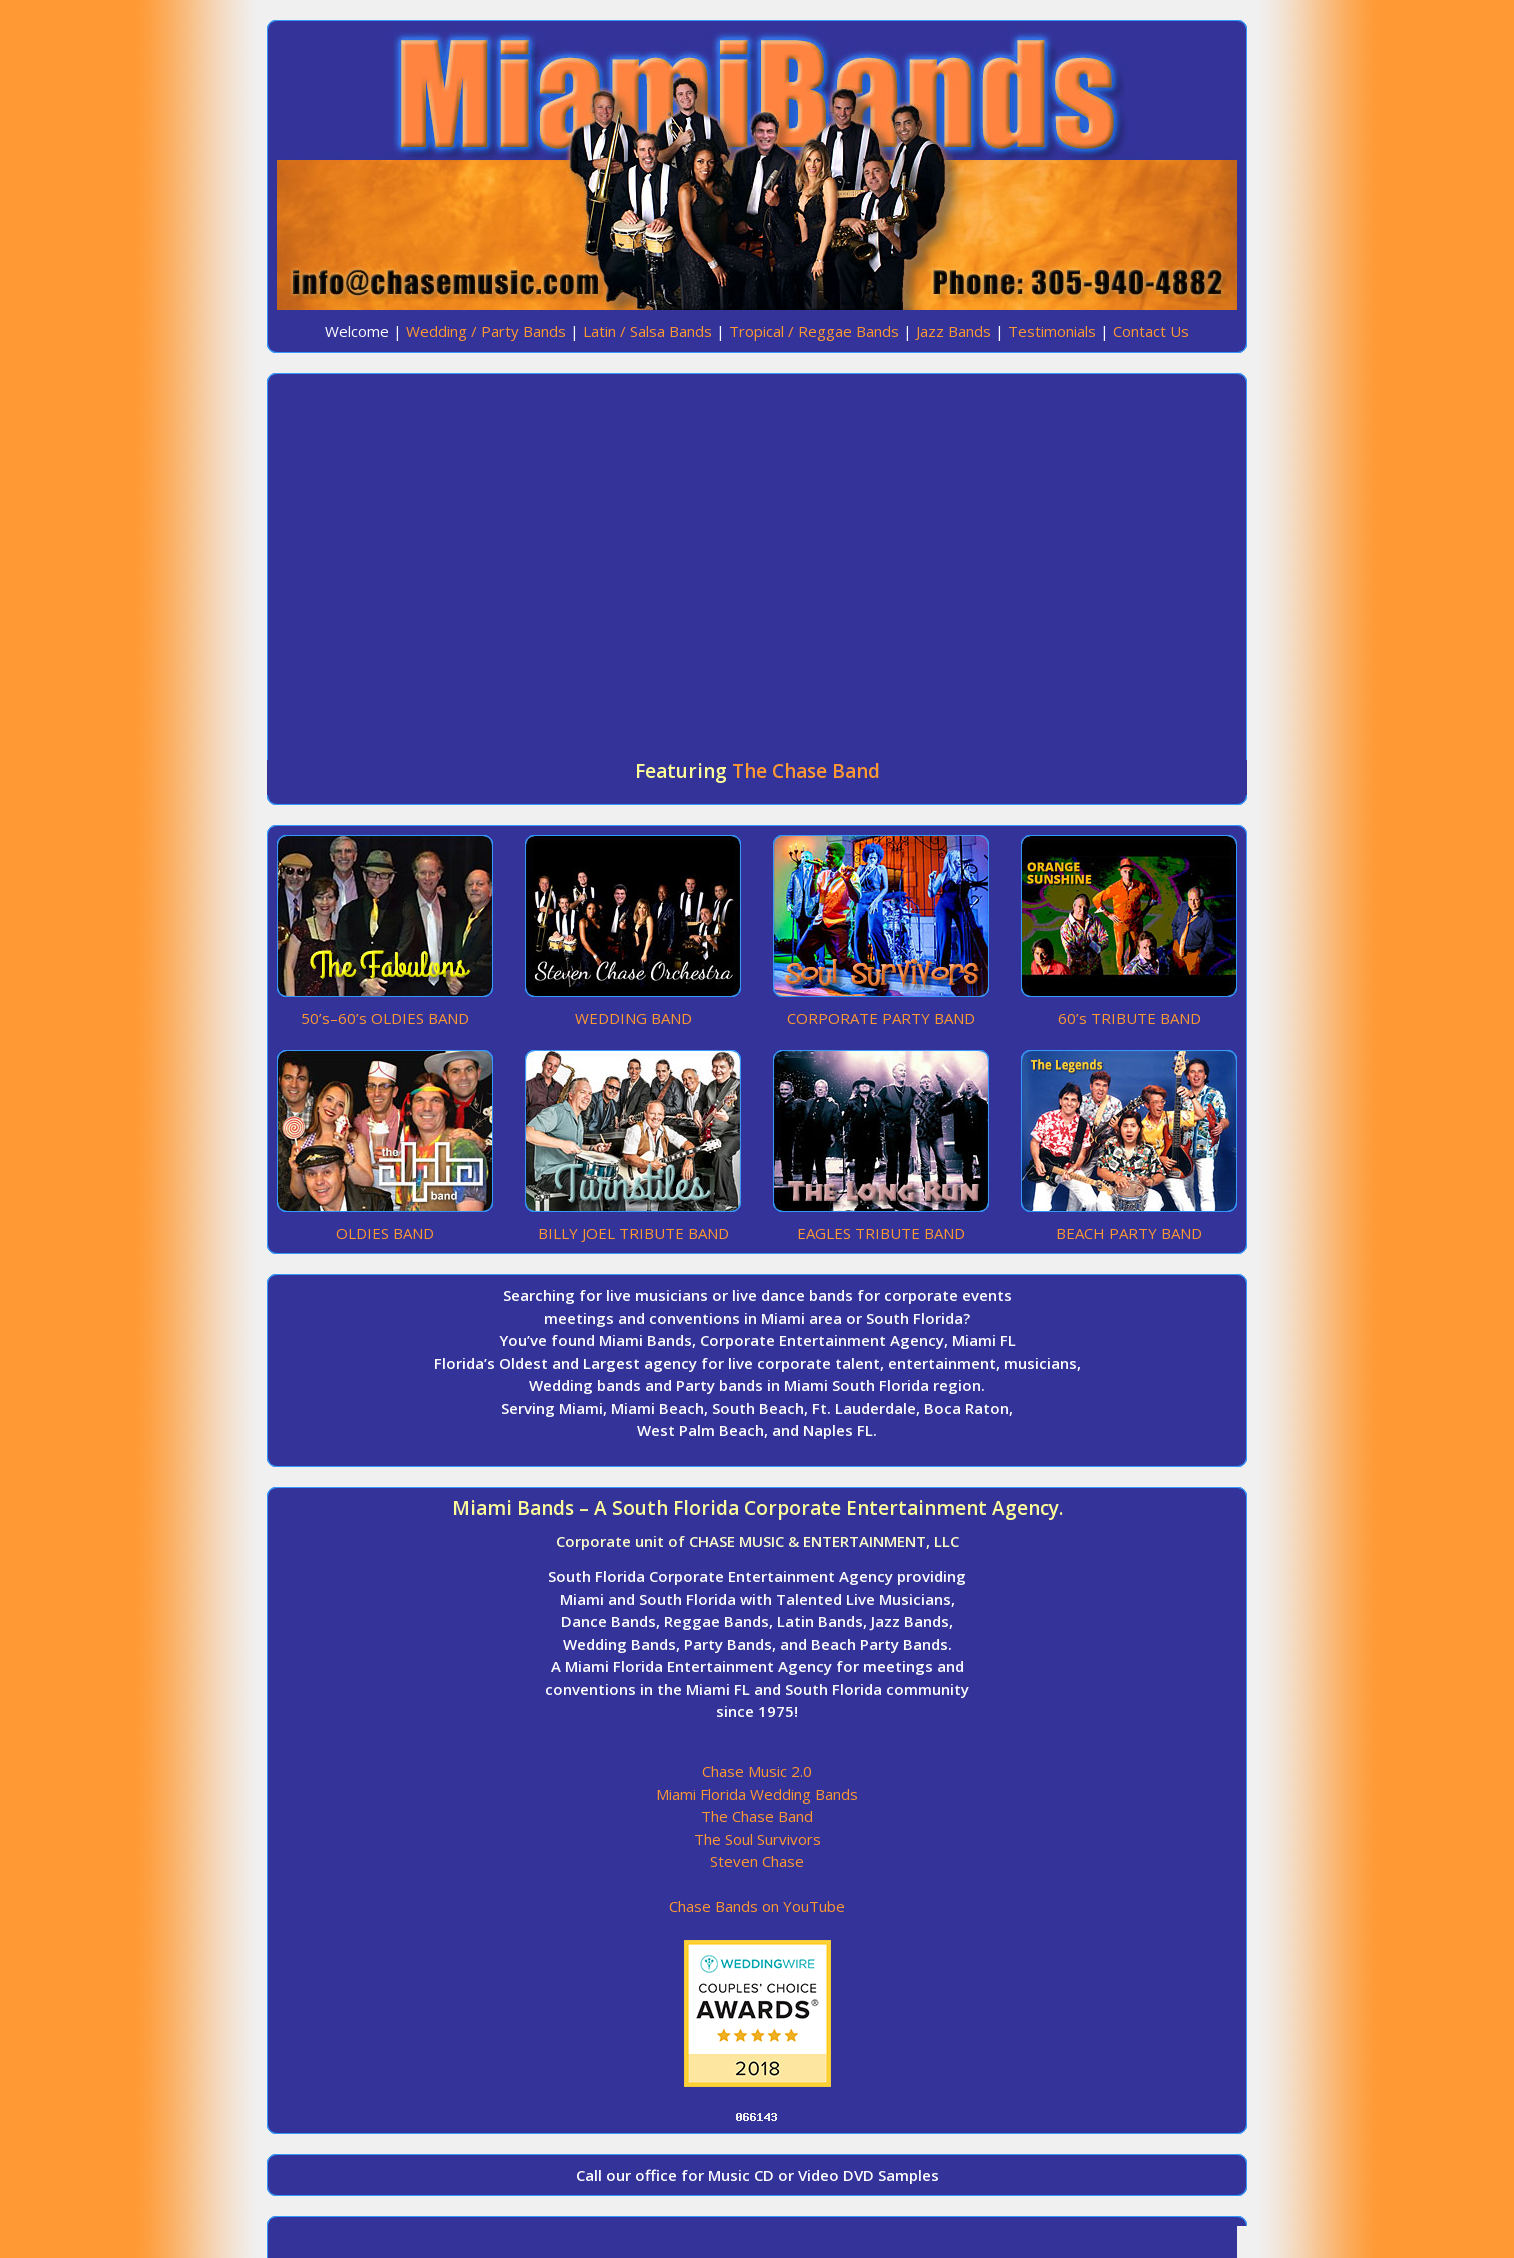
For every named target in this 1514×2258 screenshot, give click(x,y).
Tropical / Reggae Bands (814, 331)
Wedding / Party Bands (486, 331)
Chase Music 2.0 (757, 1771)
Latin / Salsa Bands (647, 331)
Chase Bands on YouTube (757, 1906)
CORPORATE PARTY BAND (881, 1018)
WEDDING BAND (633, 1018)
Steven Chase (757, 1861)
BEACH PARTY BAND (1129, 1233)
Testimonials (1052, 331)
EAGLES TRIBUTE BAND (881, 1233)
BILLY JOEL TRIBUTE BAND (633, 1233)
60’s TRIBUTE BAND (1129, 1018)
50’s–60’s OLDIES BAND (385, 1018)
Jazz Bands (953, 331)
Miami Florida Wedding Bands (757, 1794)
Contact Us (1151, 331)
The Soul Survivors (757, 1839)
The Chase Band (806, 771)
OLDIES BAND (385, 1233)
